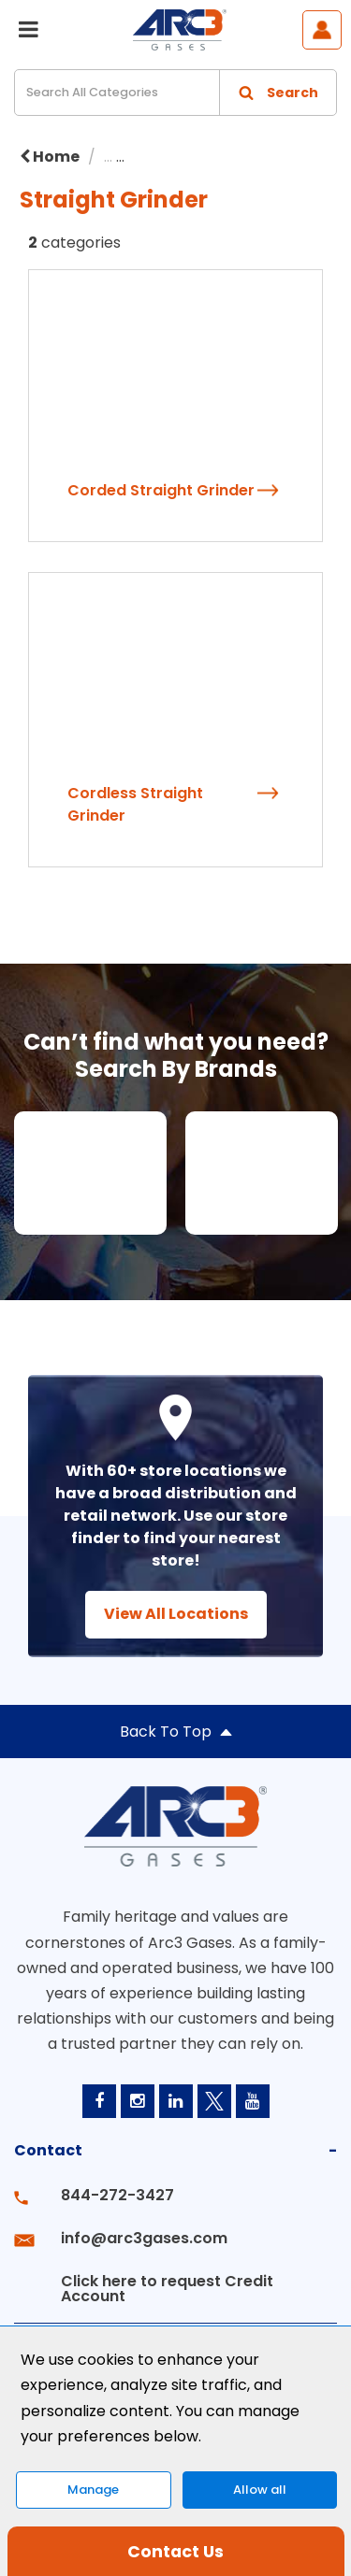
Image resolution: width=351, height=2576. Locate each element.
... (108, 156)
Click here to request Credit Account (167, 2288)
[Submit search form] (278, 92)
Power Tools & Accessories (239, 156)
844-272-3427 (117, 2195)
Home (50, 156)
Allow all (259, 2489)
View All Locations (176, 1613)
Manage (93, 2489)
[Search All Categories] (175, 92)
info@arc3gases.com (144, 2238)
